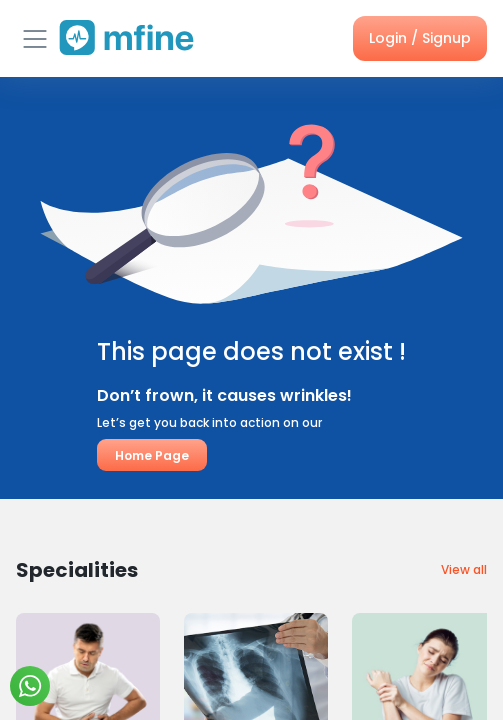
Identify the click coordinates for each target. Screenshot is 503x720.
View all (464, 569)
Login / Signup (420, 38)
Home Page (152, 455)
